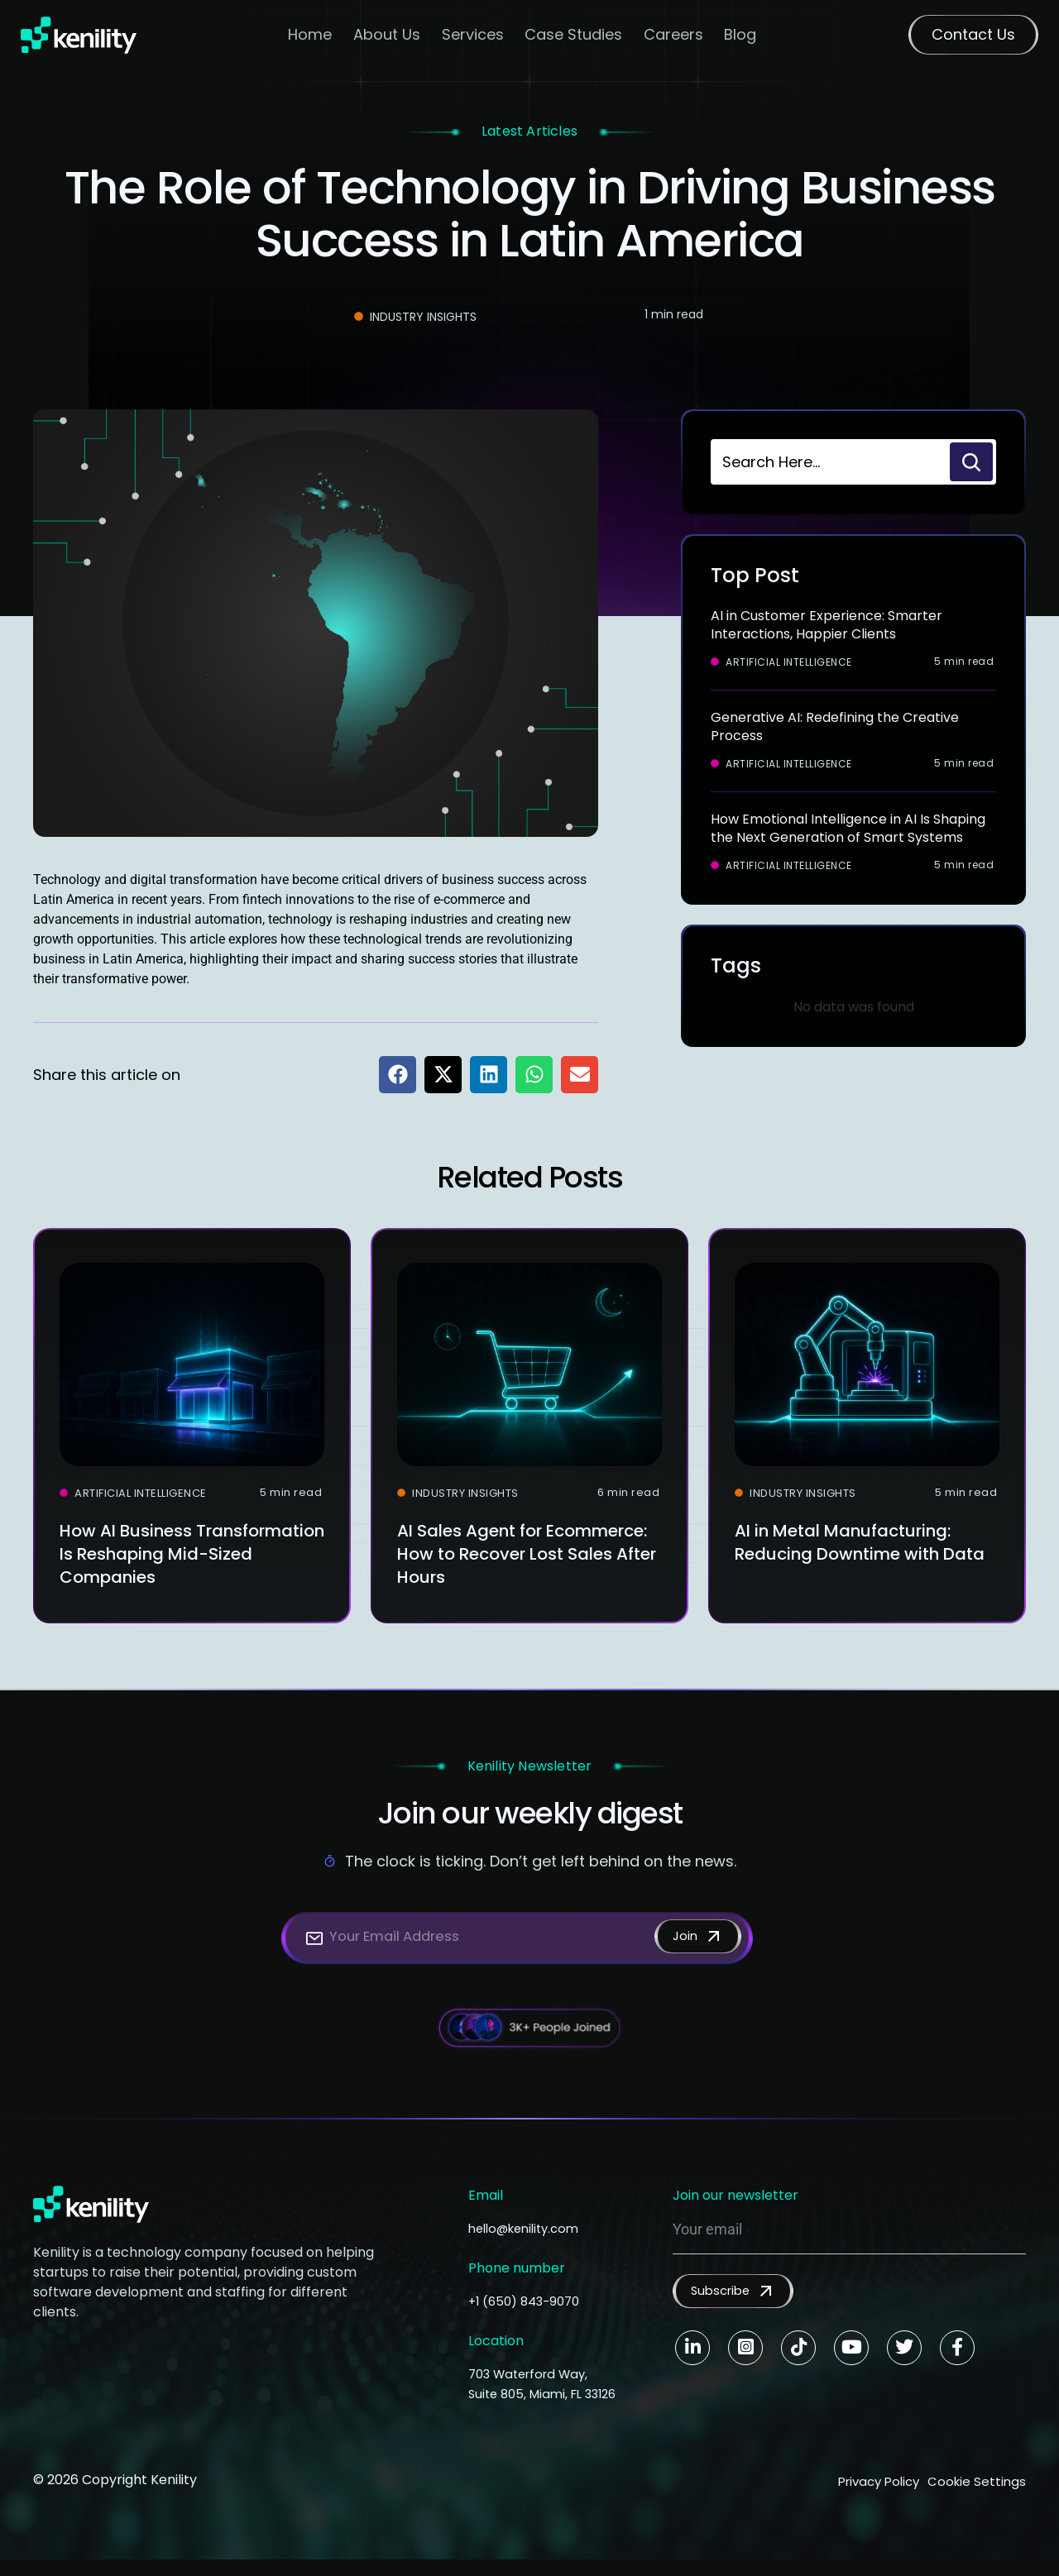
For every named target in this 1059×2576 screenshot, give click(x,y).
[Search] (971, 461)
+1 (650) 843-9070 (528, 2301)
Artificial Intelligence (789, 662)
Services (474, 37)
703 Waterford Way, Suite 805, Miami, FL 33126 (533, 2393)
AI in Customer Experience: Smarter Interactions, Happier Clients (826, 624)
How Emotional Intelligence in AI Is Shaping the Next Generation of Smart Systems (848, 828)
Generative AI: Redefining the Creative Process (835, 726)
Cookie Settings (975, 2499)
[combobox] (828, 461)
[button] (397, 1074)
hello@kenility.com (529, 2228)
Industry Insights (423, 316)
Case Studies (575, 37)
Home (311, 37)
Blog (742, 37)
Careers (674, 37)
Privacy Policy (860, 2499)
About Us (387, 37)
